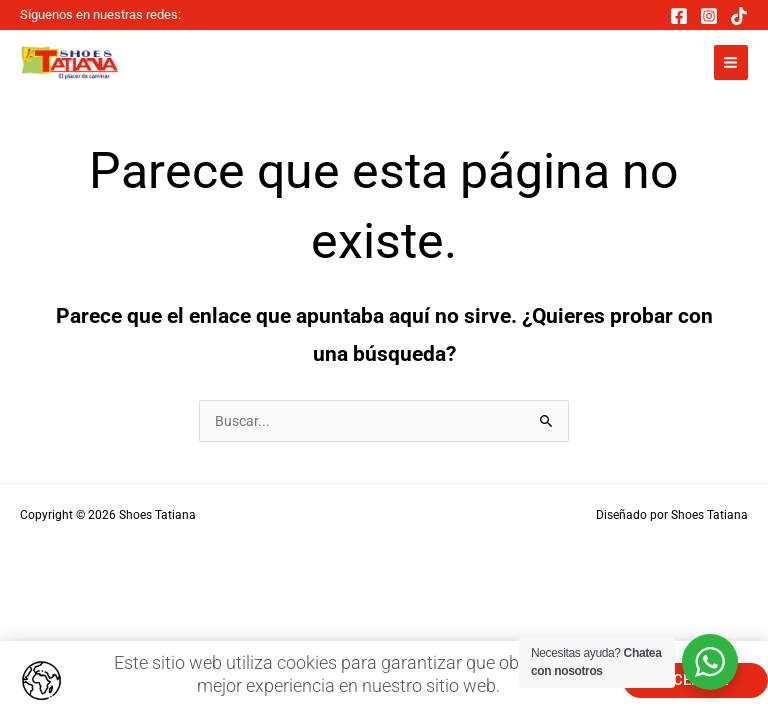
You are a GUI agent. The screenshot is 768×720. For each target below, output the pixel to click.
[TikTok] (739, 16)
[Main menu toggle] (731, 62)
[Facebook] (679, 16)
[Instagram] (709, 16)
